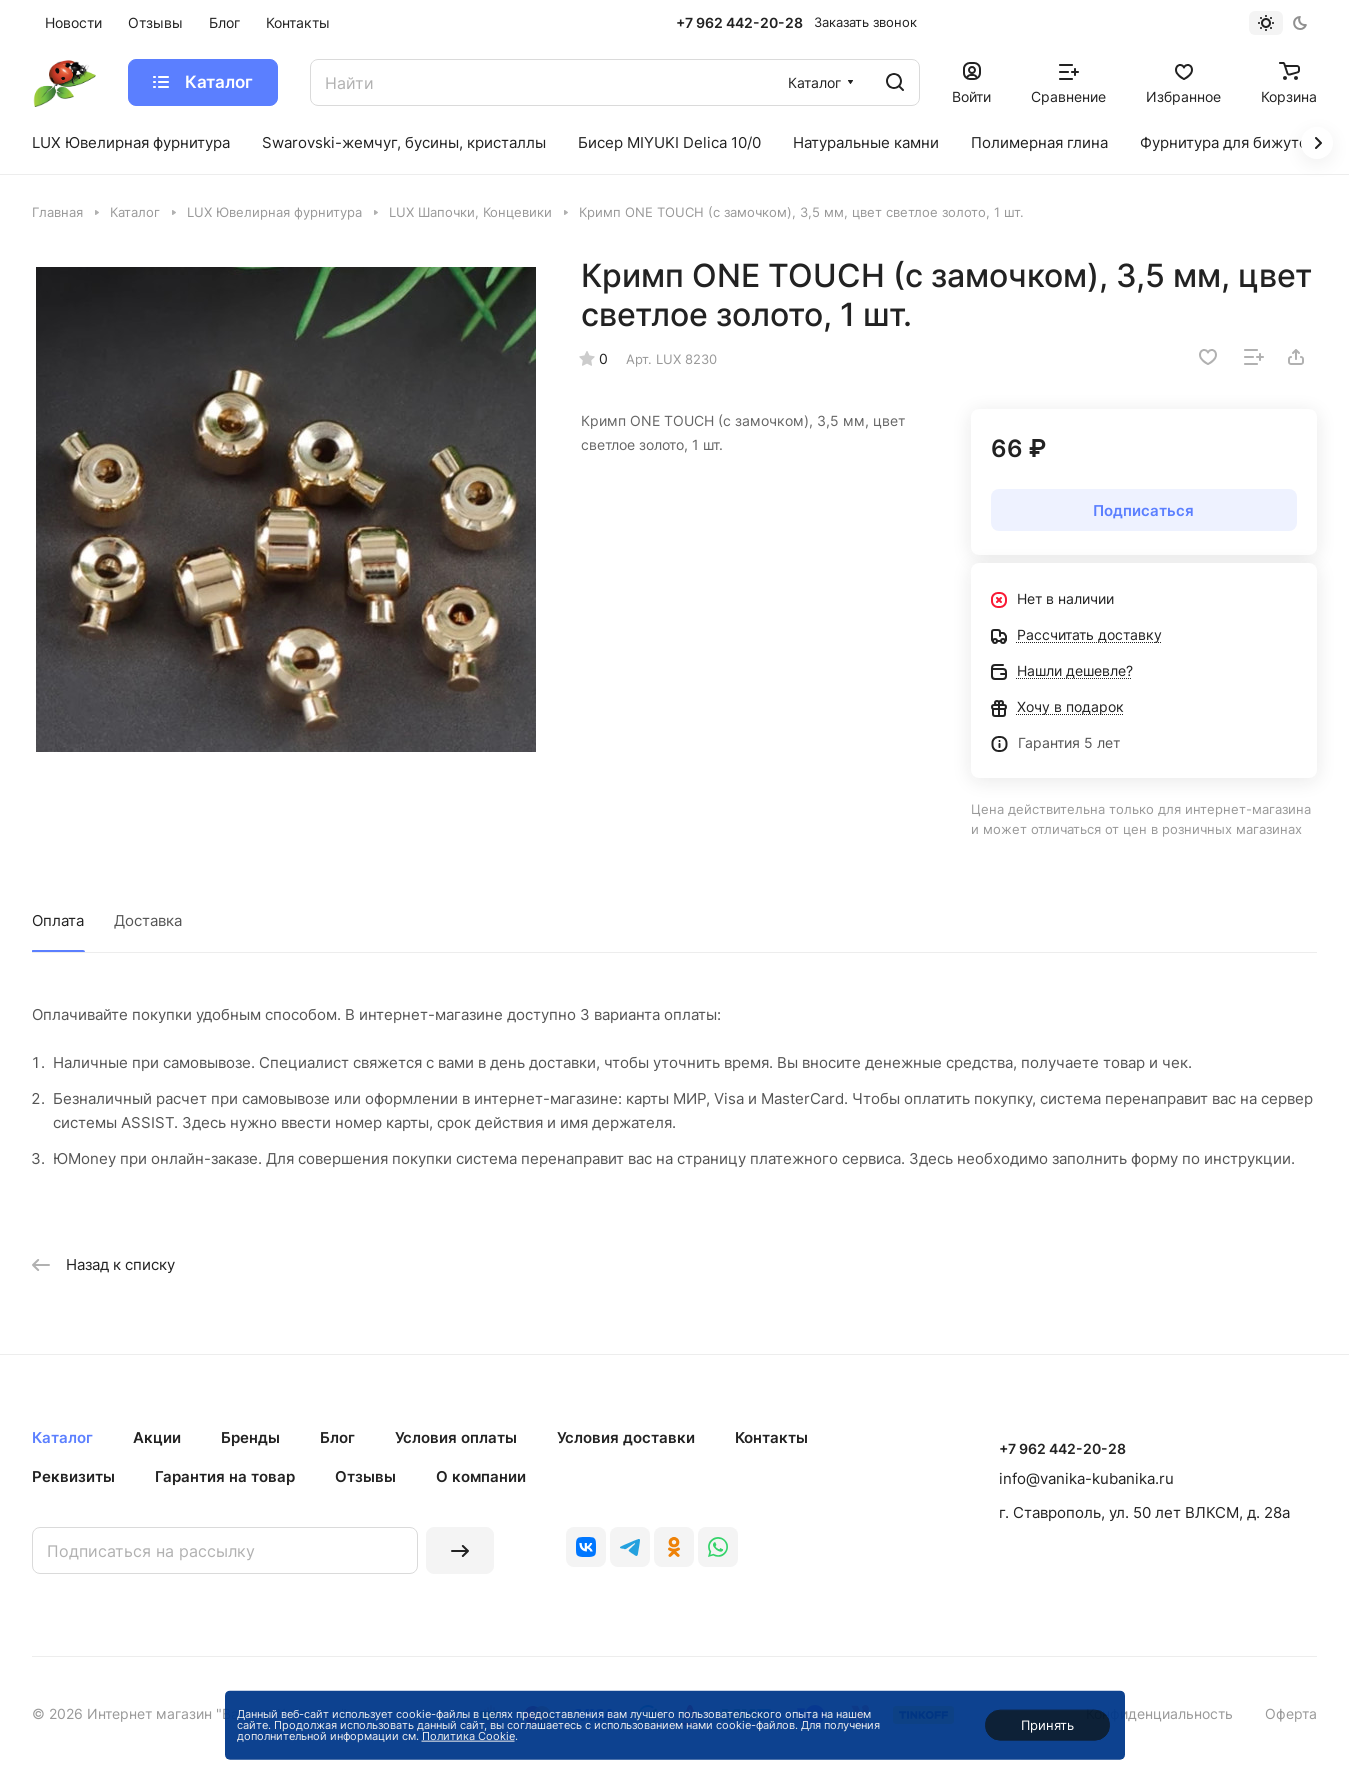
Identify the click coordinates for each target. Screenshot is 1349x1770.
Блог (337, 1437)
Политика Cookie (468, 1736)
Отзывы (365, 1476)
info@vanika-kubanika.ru (1086, 1478)
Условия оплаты (456, 1437)
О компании (481, 1476)
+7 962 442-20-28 (739, 22)
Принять (1047, 1725)
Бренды (250, 1437)
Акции (157, 1437)
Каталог (62, 1437)
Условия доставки (626, 1437)
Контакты (771, 1437)
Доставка (148, 920)
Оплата (58, 920)
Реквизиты (73, 1476)
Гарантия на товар (225, 1476)
